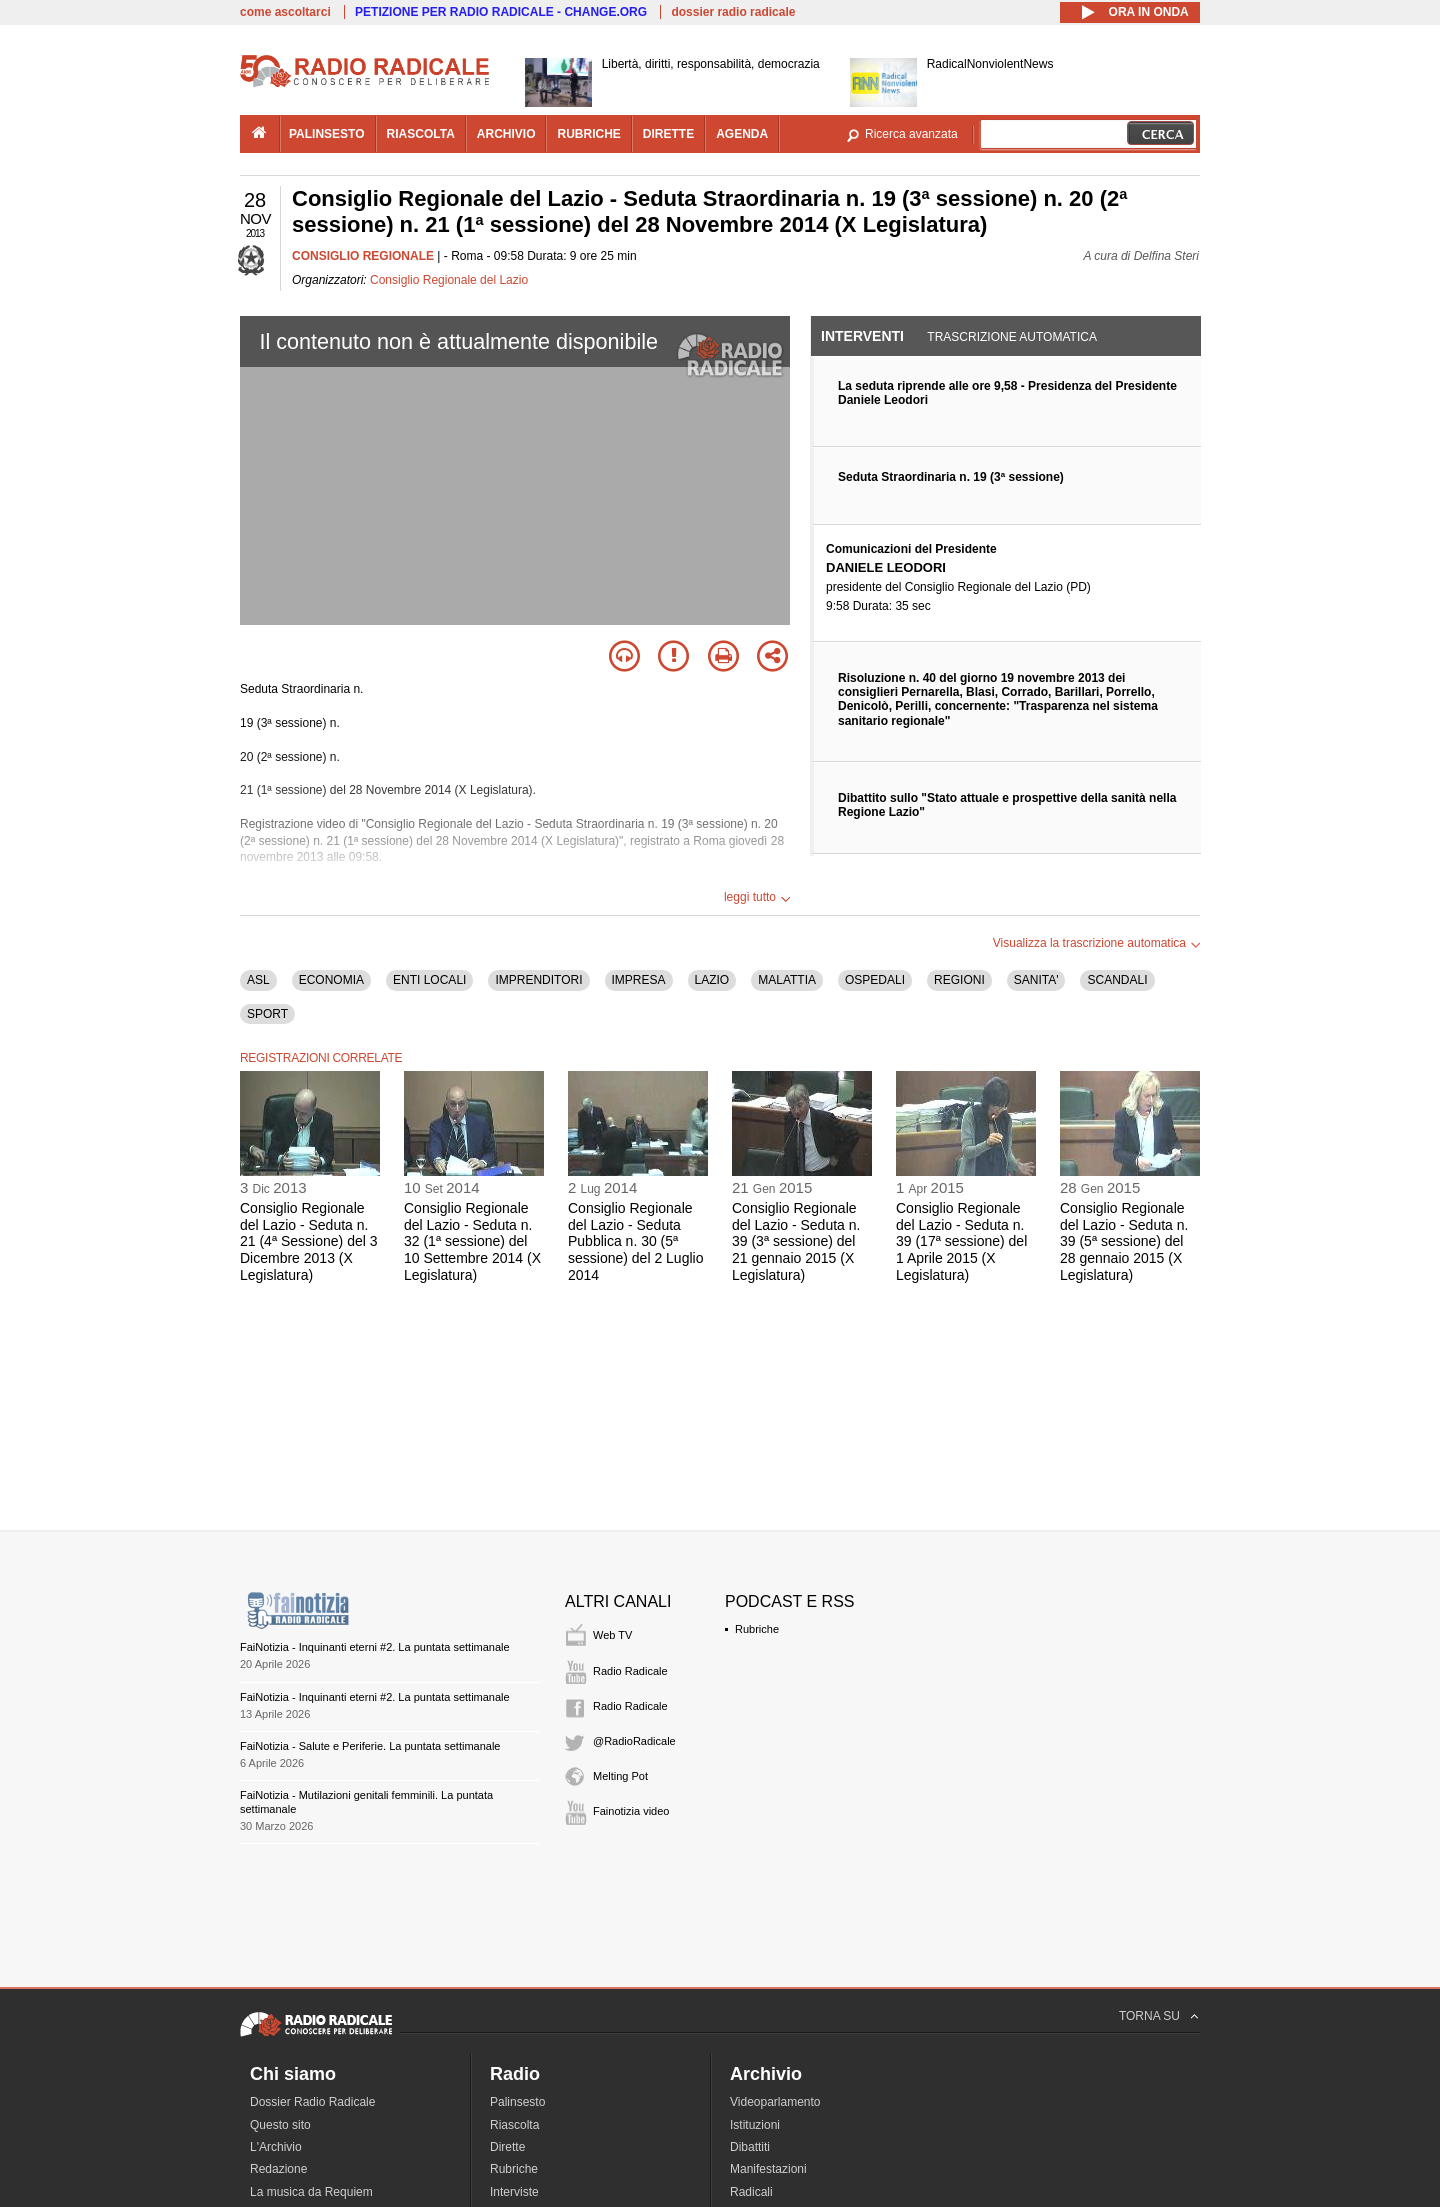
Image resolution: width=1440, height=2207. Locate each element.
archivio (506, 134)
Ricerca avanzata (911, 134)
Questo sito (280, 2125)
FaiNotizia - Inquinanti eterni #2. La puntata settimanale (375, 1647)
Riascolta (514, 2125)
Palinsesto (517, 2102)
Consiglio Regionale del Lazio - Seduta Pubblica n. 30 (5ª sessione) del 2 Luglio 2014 (635, 1241)
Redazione (278, 2169)
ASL (258, 980)
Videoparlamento (775, 2102)
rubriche (588, 134)
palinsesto (327, 134)
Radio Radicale (630, 1671)
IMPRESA (639, 980)
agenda (742, 134)
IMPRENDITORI (538, 980)
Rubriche (757, 1629)
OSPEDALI (875, 980)
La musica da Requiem (311, 2192)
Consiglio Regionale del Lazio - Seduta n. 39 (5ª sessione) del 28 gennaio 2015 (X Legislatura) (1124, 1241)
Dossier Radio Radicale (312, 2102)
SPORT (267, 1014)
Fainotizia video (631, 1811)
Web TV (612, 1635)
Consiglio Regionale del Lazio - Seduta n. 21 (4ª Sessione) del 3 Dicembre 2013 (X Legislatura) (308, 1241)
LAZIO (712, 980)
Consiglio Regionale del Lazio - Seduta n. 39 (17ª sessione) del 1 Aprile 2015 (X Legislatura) (961, 1241)
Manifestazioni (768, 2169)
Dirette (507, 2147)
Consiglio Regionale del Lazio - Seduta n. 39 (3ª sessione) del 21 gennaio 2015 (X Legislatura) (796, 1241)
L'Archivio (276, 2147)
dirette (668, 134)
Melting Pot (620, 1776)
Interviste (514, 2192)
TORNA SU (1149, 2016)
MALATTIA (787, 980)
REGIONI (959, 980)
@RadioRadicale (634, 1741)
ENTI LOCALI (429, 980)
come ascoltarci (285, 12)
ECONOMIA (331, 980)
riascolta (421, 134)
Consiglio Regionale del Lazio (449, 280)
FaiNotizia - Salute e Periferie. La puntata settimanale (370, 1746)
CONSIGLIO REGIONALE (363, 256)
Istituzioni (755, 2125)
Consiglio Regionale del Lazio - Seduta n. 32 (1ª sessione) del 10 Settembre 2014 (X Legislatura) (472, 1241)
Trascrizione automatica (1012, 337)
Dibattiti (750, 2147)
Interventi (862, 336)
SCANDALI (1117, 980)
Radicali (751, 2192)
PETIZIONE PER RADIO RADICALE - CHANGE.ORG (501, 12)
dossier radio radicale (733, 12)
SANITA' (1036, 980)
